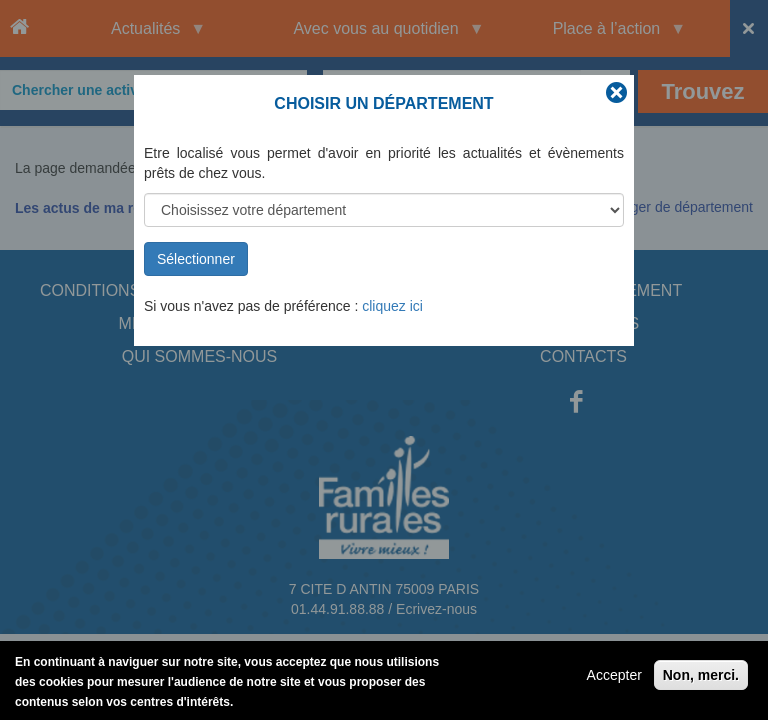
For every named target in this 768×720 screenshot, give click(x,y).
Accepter (614, 680)
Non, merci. (701, 680)
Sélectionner (196, 259)
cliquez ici (392, 306)
